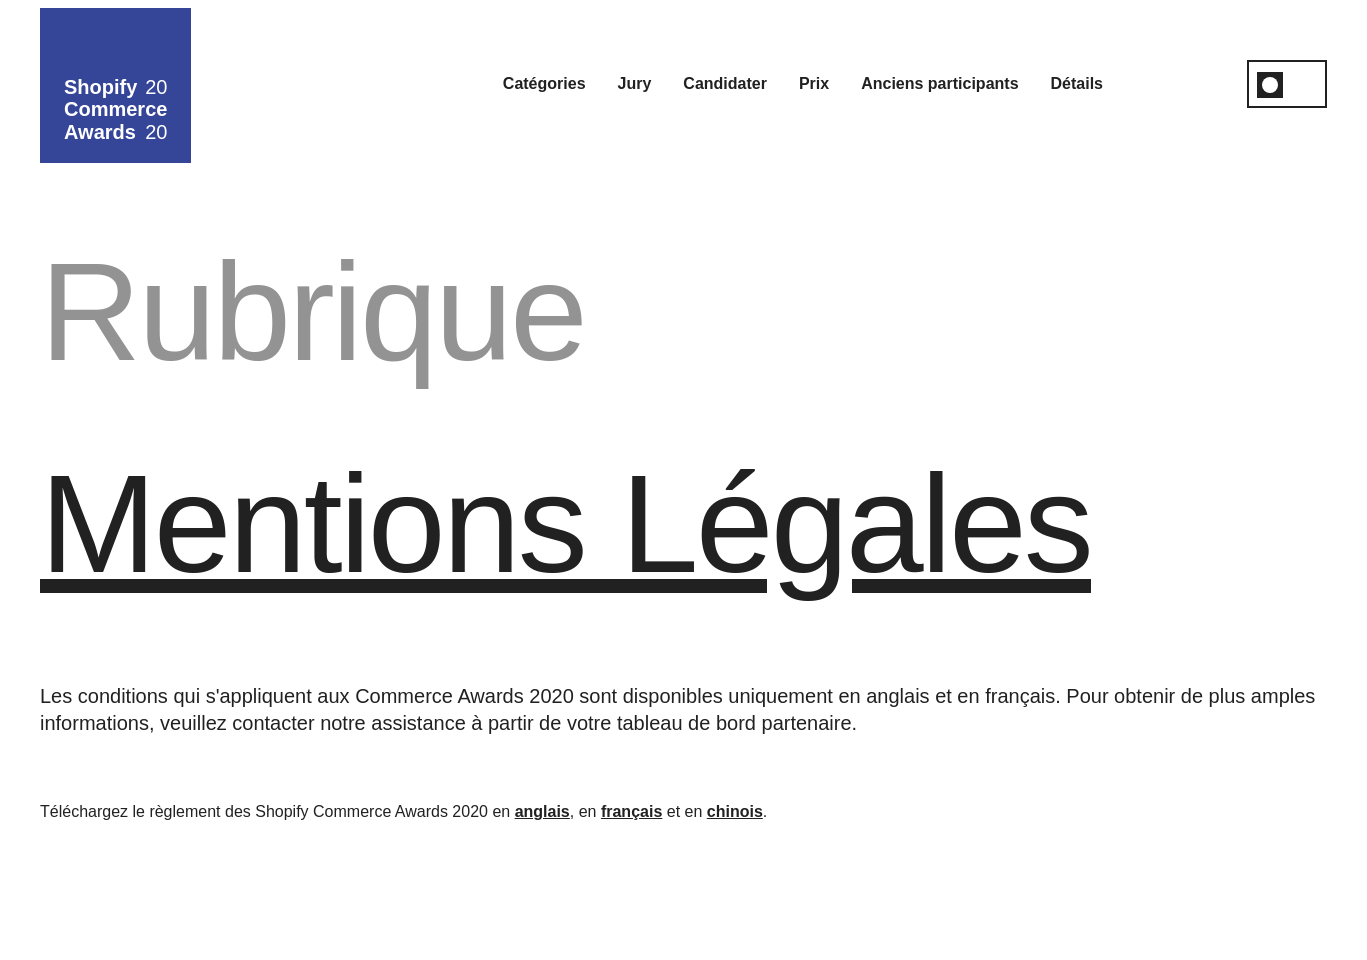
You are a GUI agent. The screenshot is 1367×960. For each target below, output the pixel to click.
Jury (635, 83)
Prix (814, 83)
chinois (735, 811)
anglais (542, 811)
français (631, 811)
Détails (1077, 83)
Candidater (725, 83)
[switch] (1287, 84)
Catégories (544, 83)
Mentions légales (565, 523)
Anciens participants (939, 83)
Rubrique (312, 311)
